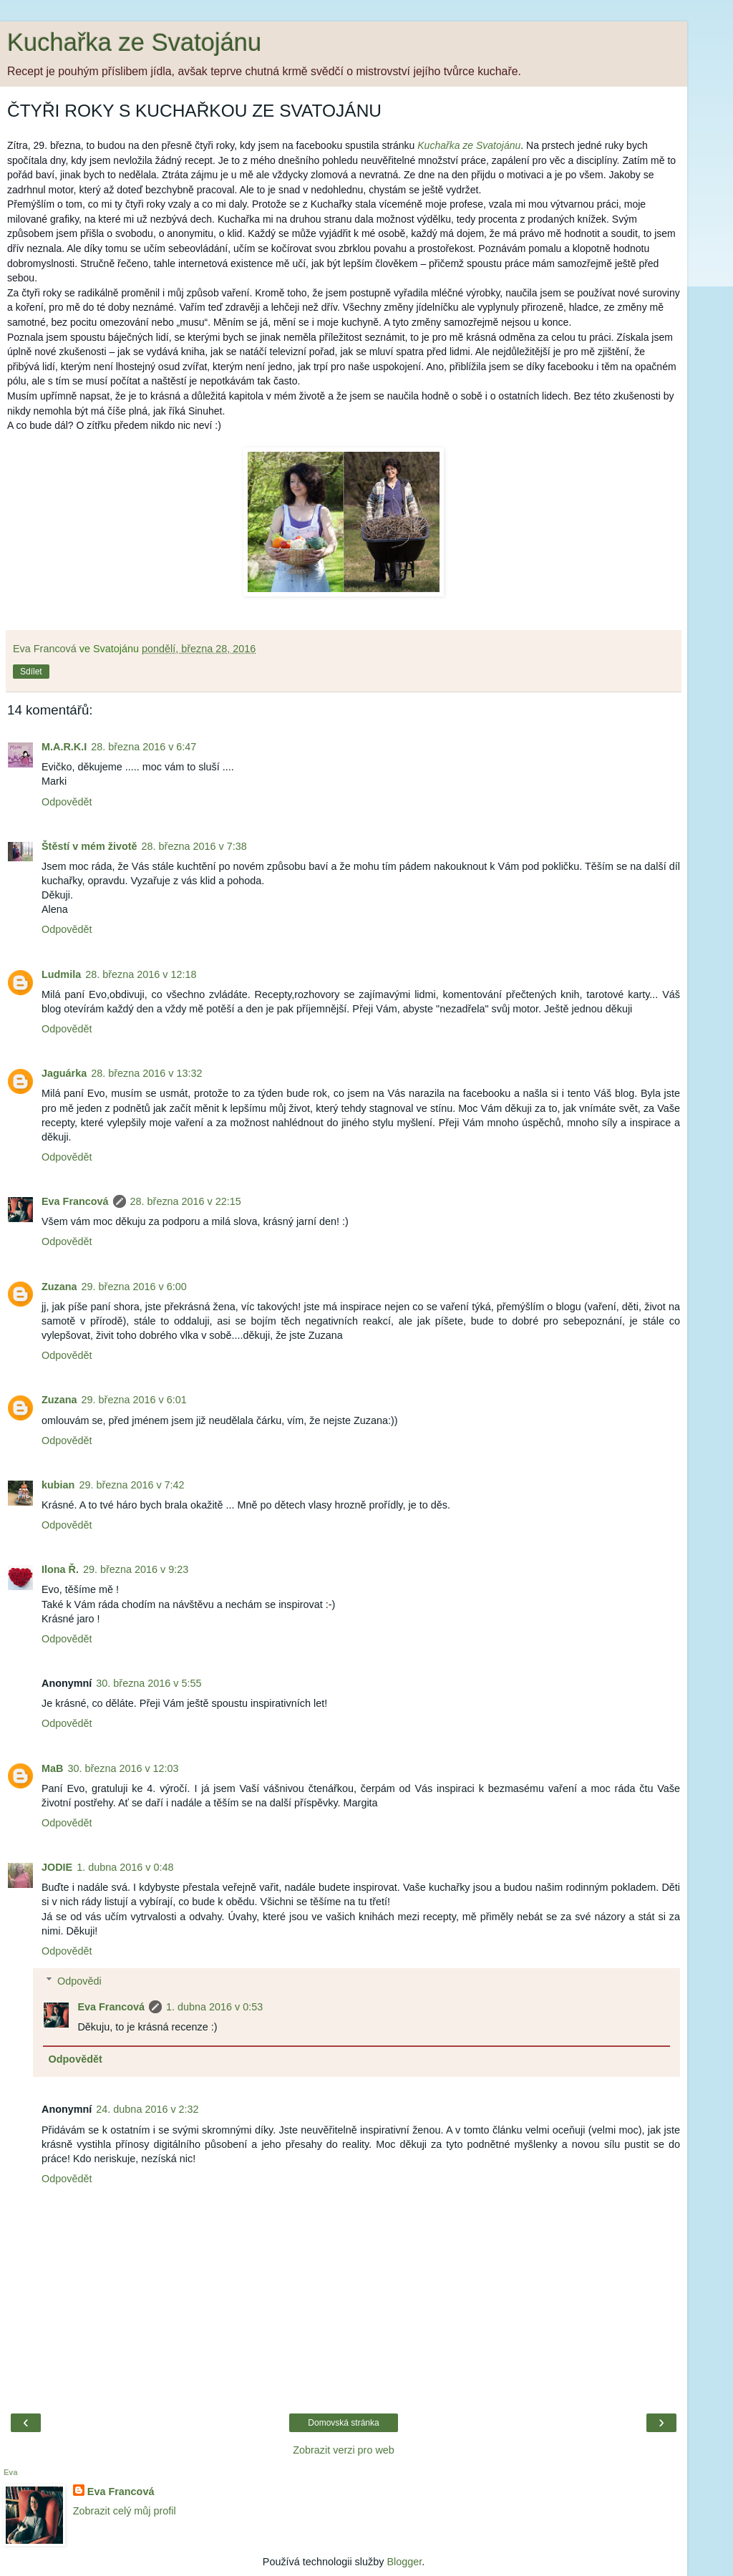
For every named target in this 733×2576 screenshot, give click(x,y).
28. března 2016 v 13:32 (146, 1073)
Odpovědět (67, 802)
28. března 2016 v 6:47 (143, 746)
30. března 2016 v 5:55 (148, 1683)
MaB (52, 1768)
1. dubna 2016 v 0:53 (214, 2007)
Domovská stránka (343, 2423)
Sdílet (31, 672)
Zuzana (59, 1286)
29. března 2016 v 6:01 (134, 1399)
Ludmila (61, 974)
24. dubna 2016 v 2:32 (147, 2109)
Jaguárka (64, 1073)
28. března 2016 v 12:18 (140, 974)
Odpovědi (79, 1981)
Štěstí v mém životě (89, 846)
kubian (58, 1485)
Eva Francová (75, 1201)
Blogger (404, 2561)
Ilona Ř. (60, 1569)
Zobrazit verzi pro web (343, 2450)
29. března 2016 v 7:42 (131, 1485)
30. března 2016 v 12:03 (122, 1768)
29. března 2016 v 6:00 (134, 1286)
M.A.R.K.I (64, 746)
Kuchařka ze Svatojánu (134, 42)
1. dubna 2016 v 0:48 (125, 1867)
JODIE (57, 1867)
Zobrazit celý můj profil (124, 2511)
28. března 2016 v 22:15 (185, 1201)
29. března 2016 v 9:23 (135, 1569)
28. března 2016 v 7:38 (194, 846)
